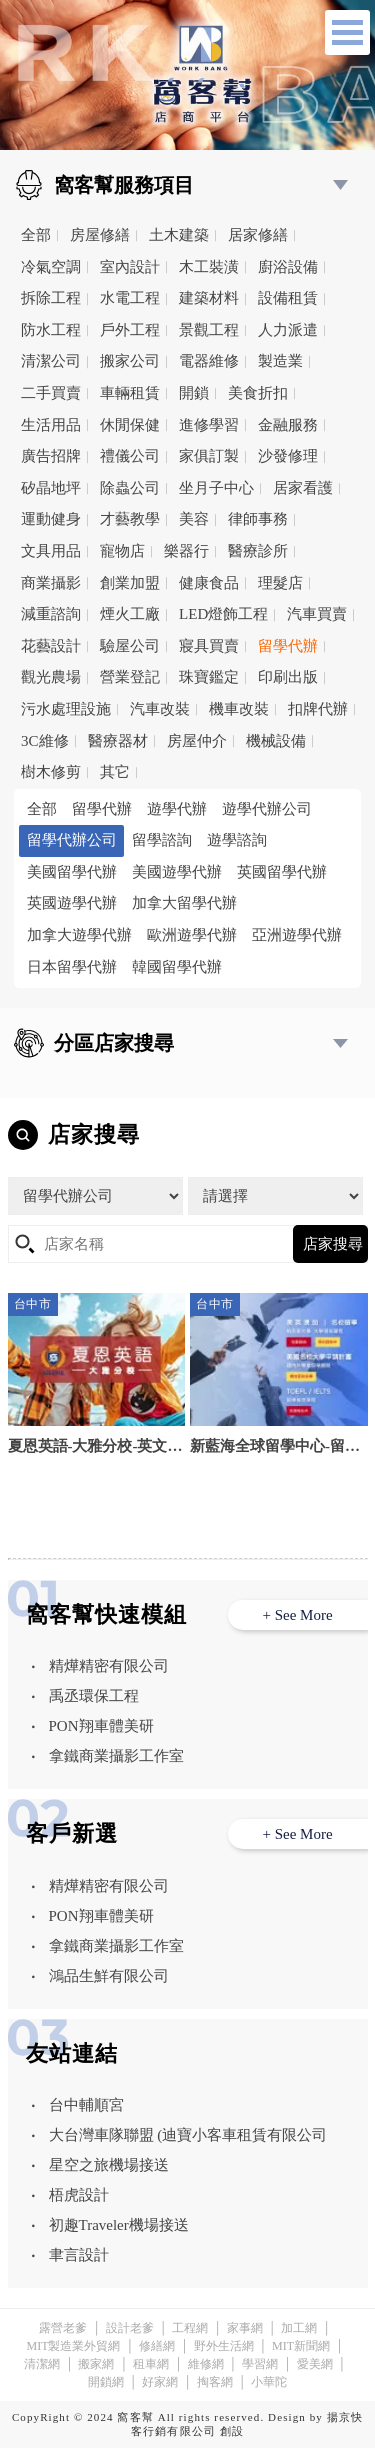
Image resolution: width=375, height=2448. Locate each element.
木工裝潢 (209, 267)
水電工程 (130, 298)
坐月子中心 (216, 488)
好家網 (160, 2382)
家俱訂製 (209, 456)
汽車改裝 (160, 709)
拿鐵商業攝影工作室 (116, 1756)
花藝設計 (51, 646)
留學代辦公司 (72, 840)
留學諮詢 (162, 840)
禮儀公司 (130, 456)
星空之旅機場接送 (109, 2165)
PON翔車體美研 (101, 1726)
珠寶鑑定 (209, 677)
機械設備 (276, 741)
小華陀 (269, 2382)
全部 (36, 235)
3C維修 (45, 741)
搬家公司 (130, 361)
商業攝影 (51, 583)
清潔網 (42, 2364)
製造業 (280, 361)
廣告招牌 (51, 456)
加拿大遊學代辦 (79, 935)
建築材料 (209, 298)
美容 (194, 519)
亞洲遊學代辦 (297, 935)
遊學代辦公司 (267, 809)
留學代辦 (288, 646)
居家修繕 (258, 235)
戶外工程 (130, 330)
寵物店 (122, 551)
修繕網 (157, 2346)
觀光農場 (51, 677)
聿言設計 (79, 2255)
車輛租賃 (130, 393)
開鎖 (194, 393)
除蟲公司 (130, 488)
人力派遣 (288, 330)
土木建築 (179, 235)
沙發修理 (288, 456)
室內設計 (130, 267)
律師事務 (258, 519)
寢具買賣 (209, 646)
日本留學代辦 (72, 967)
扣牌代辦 (318, 709)
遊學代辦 (177, 809)
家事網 (245, 2328)
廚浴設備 (288, 267)
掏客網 (215, 2382)
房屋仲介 (197, 741)
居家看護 (303, 488)
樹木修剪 (51, 772)
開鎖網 (106, 2382)
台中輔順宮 (86, 2105)
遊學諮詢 (237, 840)
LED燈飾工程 (223, 614)
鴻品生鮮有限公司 (109, 1976)
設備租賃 (288, 298)
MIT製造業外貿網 (73, 2346)
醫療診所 (258, 551)
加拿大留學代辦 (184, 903)
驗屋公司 (130, 646)
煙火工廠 (130, 614)
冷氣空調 (51, 267)
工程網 (190, 2328)
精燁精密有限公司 (109, 1666)
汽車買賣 (317, 614)
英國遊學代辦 (72, 903)
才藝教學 (130, 519)
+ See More (297, 1615)
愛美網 (315, 2364)
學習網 (260, 2364)
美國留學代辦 (72, 872)
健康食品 (209, 583)
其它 (115, 772)
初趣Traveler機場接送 (119, 2225)
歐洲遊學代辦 (192, 935)
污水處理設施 (66, 709)
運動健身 (51, 519)
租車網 (151, 2364)
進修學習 (209, 425)
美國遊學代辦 (177, 872)
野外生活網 (224, 2346)
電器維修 (209, 361)
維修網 (206, 2364)
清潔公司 (51, 361)
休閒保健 (130, 425)
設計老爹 (130, 2328)
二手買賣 (51, 393)
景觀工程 (209, 330)
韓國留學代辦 (177, 967)
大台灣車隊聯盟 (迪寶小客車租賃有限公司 (188, 2135)
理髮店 (280, 583)
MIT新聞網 (301, 2346)
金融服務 (288, 425)
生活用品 (51, 425)
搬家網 (96, 2364)
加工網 (299, 2328)
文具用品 (51, 551)
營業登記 (130, 677)
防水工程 (51, 330)
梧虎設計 (79, 2195)
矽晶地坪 (51, 488)
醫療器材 (118, 741)
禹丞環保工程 (94, 1696)
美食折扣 (258, 393)
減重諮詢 (51, 614)
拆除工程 (51, 298)
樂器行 (186, 551)
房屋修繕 (100, 235)
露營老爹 (63, 2328)
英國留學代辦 (282, 872)
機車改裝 (239, 709)
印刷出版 (288, 677)
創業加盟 (130, 583)
